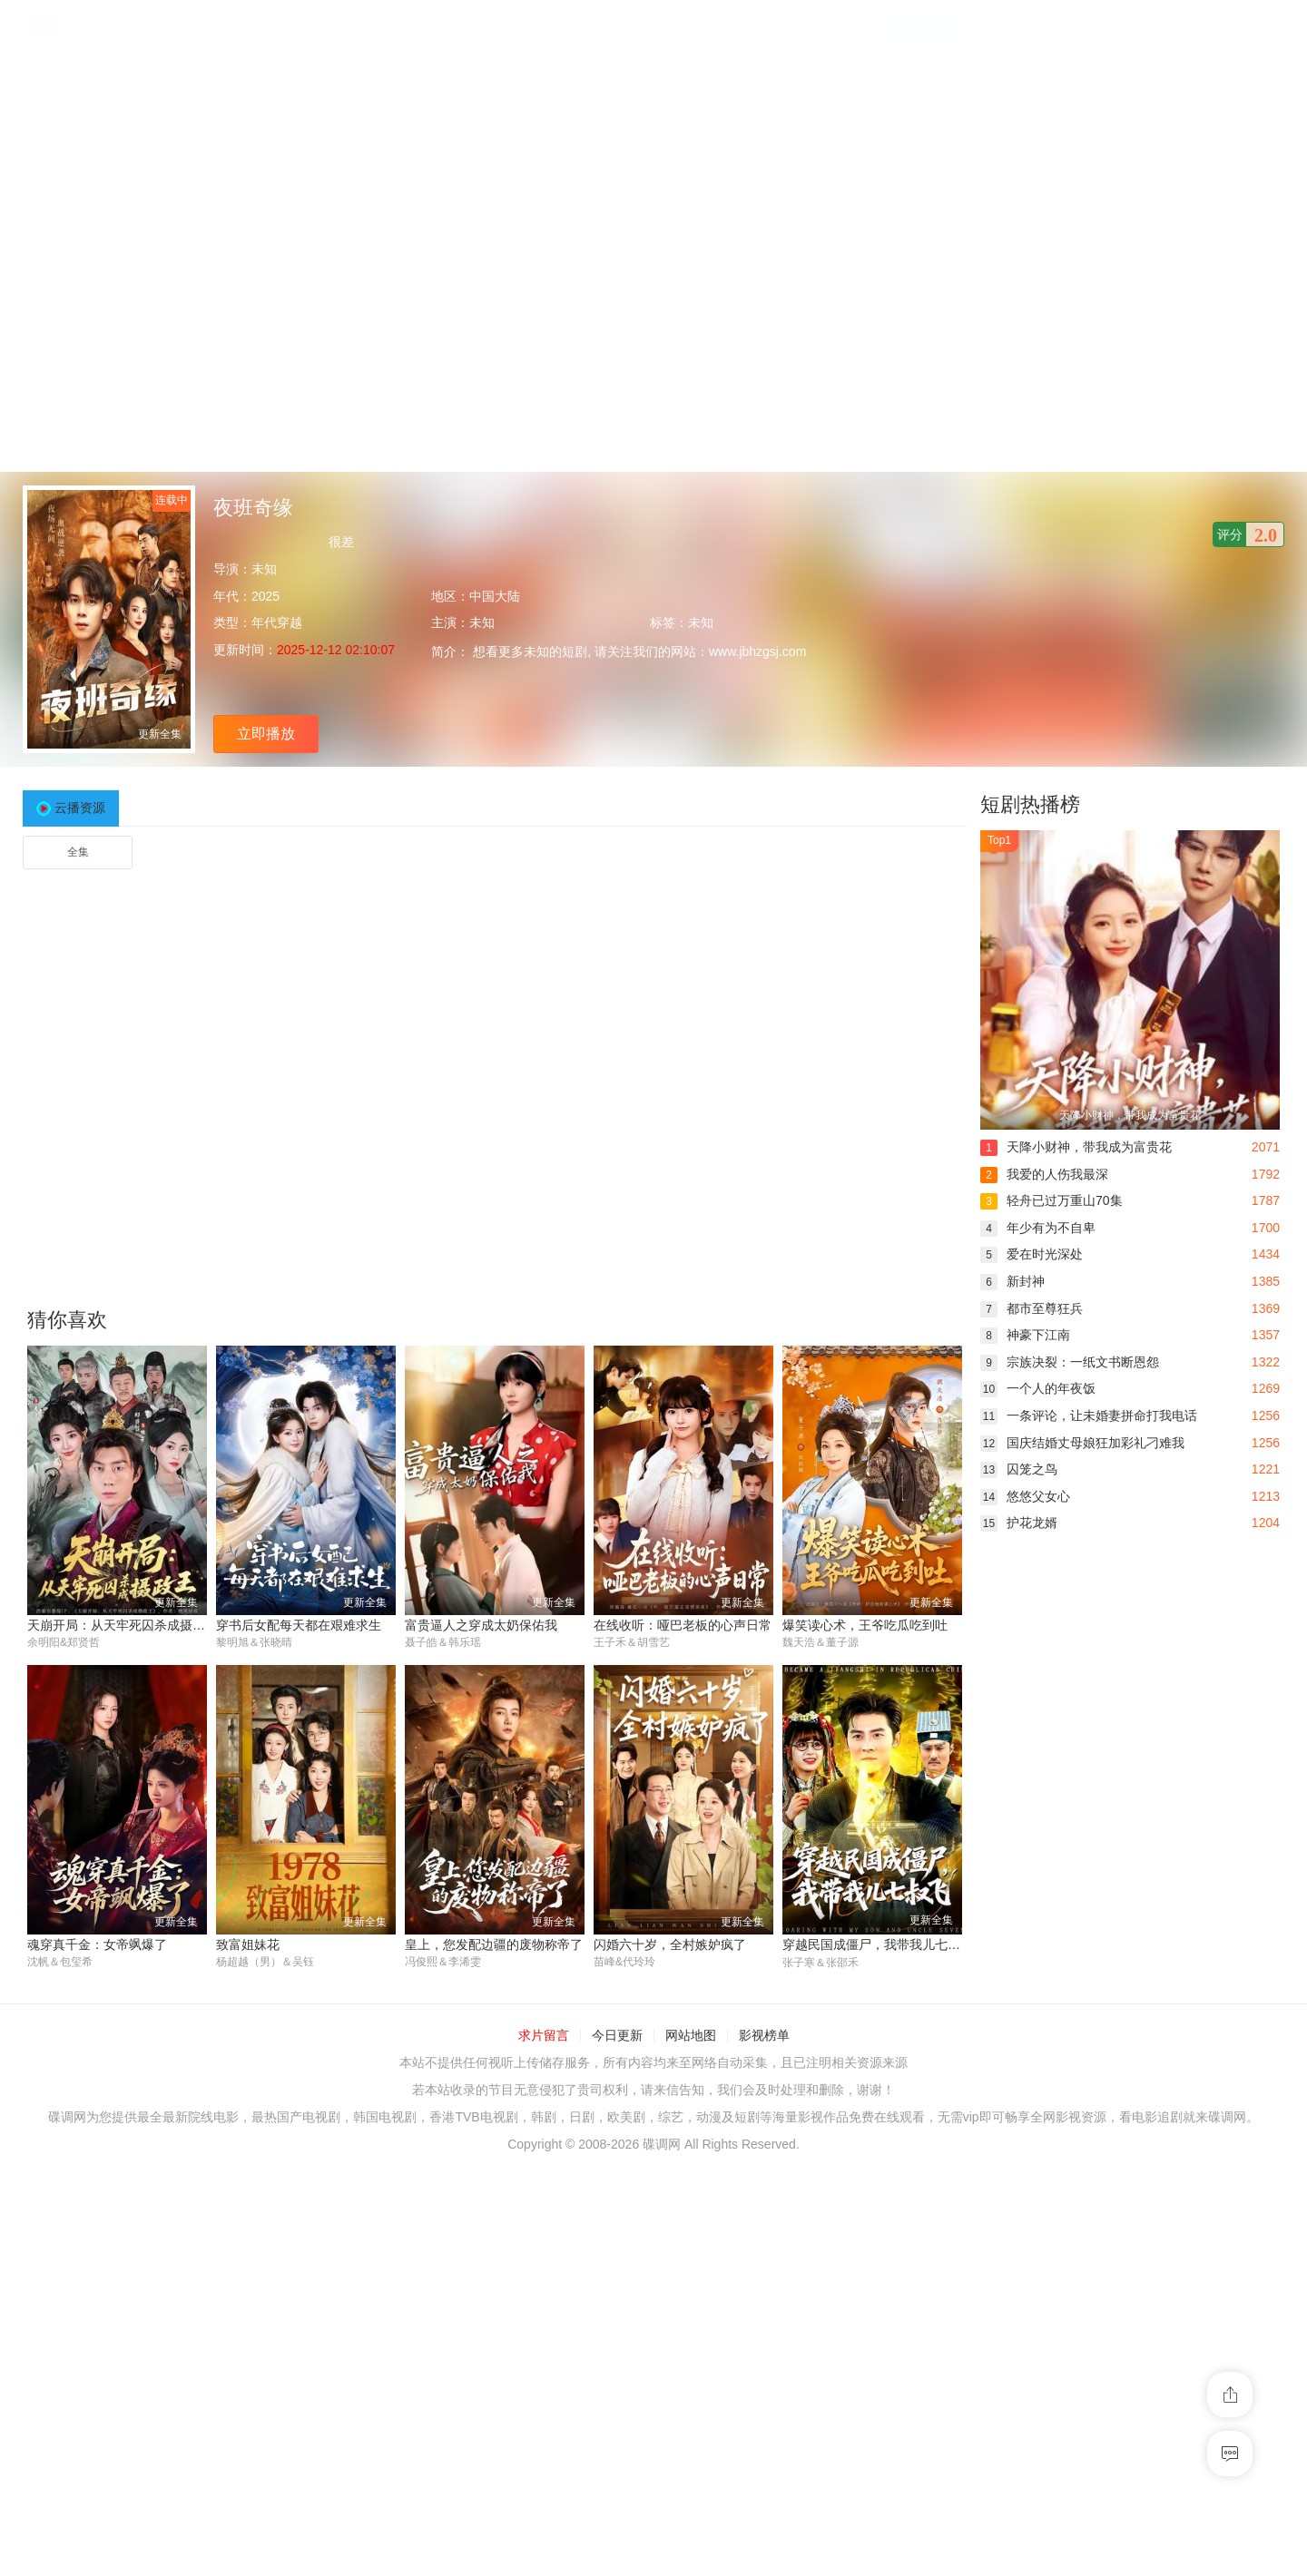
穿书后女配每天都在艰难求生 (298, 1625)
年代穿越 (276, 622)
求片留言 (543, 2036)
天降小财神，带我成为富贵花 (1076, 1147)
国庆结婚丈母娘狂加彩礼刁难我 (1082, 1442)
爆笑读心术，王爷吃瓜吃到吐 (865, 1625)
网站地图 (690, 2036)
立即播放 (266, 733)
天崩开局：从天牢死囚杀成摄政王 (122, 1625)
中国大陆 (494, 596)
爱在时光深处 (1031, 1254)
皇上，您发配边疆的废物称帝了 (494, 1944)
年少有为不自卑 (1038, 1227)
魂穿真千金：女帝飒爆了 (97, 1944)
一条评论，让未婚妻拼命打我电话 (1088, 1415)
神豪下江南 (1025, 1334)
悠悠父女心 (1025, 1496)
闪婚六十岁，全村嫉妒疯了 (670, 1944)
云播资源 (79, 807)
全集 (78, 852)
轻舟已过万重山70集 (1051, 1200)
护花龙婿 (1018, 1522)
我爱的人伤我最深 (1044, 1174)
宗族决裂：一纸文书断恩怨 (1069, 1362)
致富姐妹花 (248, 1944)
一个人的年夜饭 (1038, 1388)
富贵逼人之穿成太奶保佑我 (481, 1625)
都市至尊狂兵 (1031, 1308)
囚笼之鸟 (1018, 1469)
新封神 (1012, 1281)
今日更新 (617, 2036)
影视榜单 (764, 2036)
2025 (265, 596)
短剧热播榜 (1030, 804)
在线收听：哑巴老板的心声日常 (682, 1625)
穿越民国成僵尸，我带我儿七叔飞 (877, 1944)
